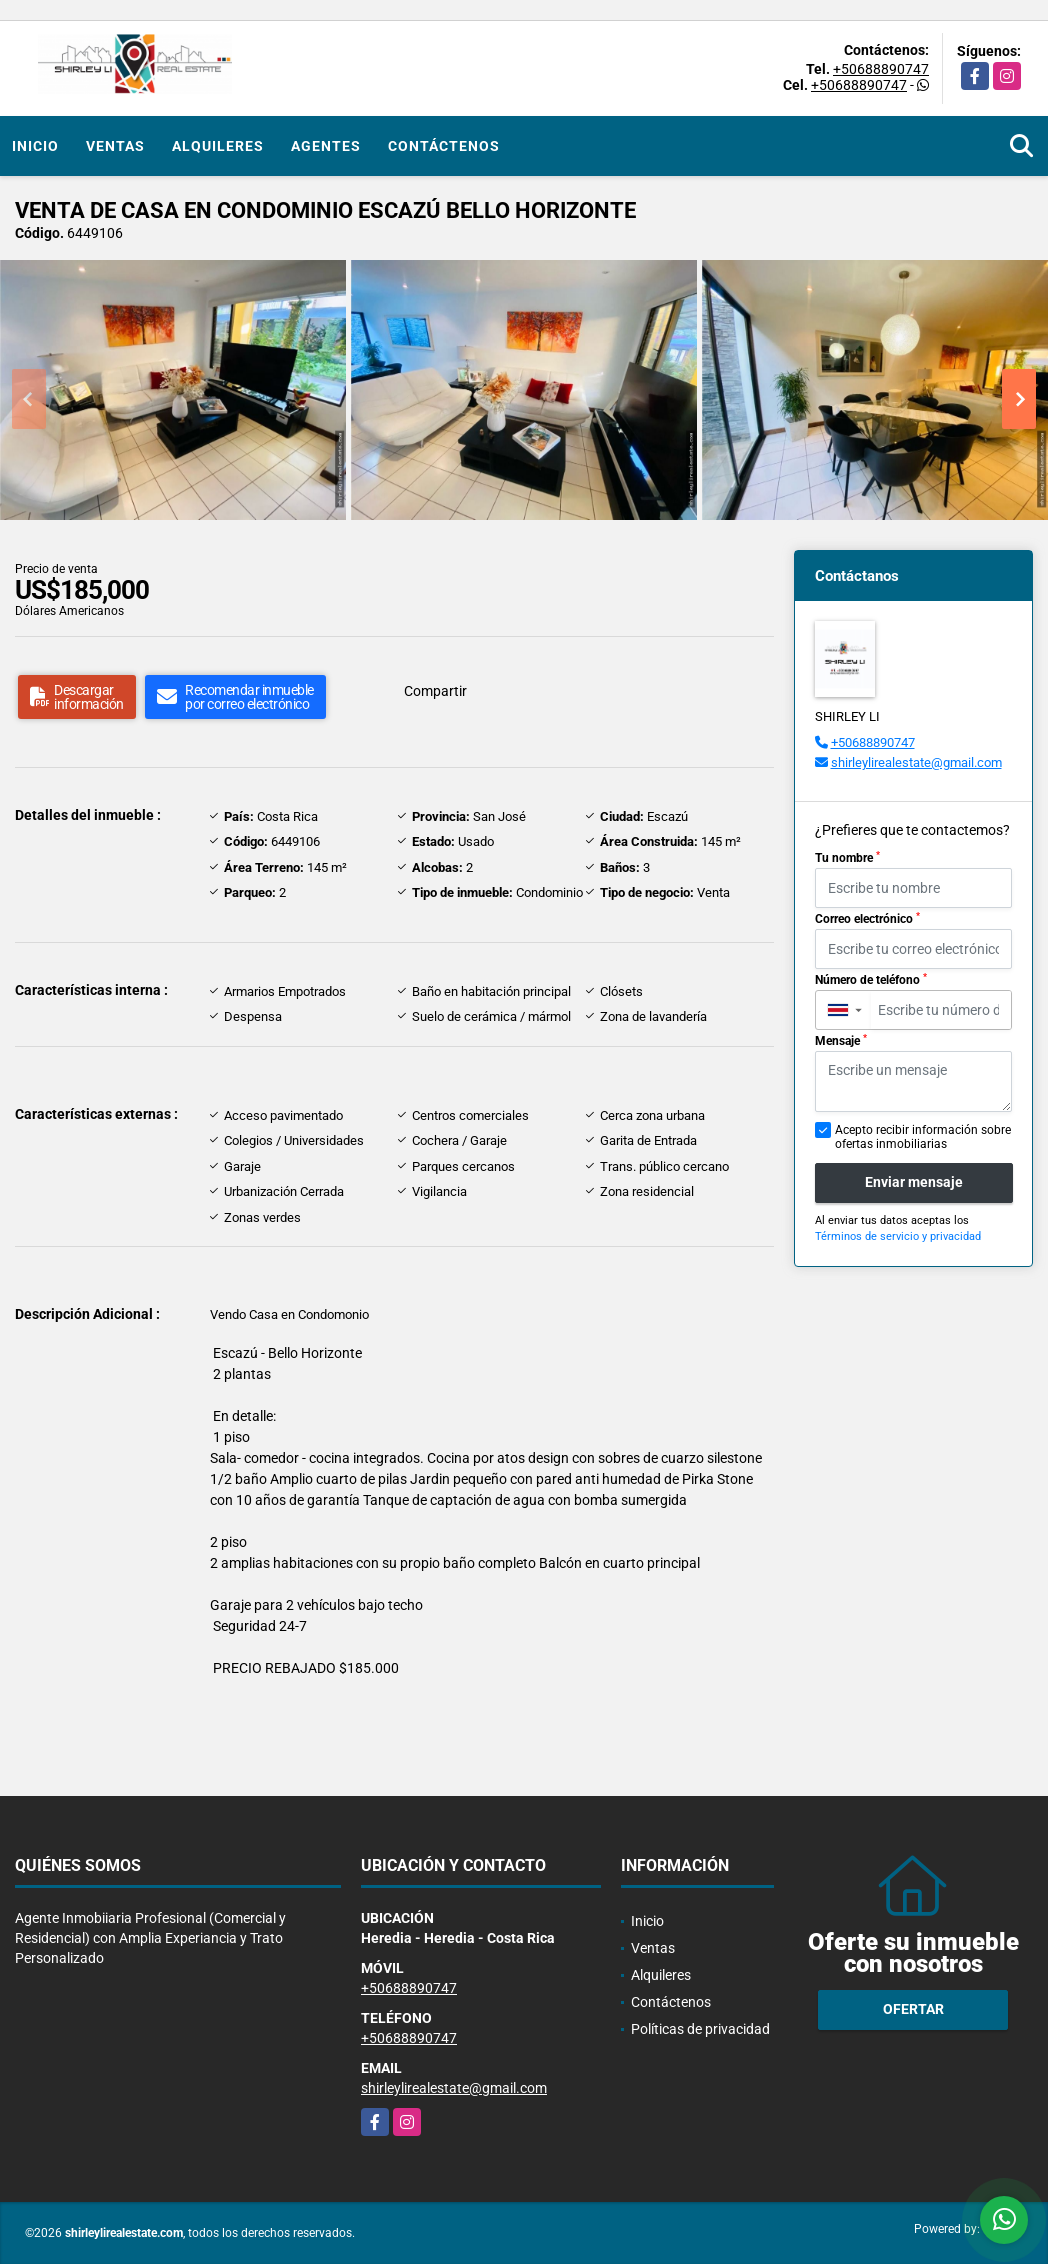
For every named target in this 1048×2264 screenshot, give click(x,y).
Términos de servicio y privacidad (898, 1236)
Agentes (326, 146)
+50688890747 (881, 69)
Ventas (115, 146)
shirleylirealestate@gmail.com (916, 762)
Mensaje (841, 1041)
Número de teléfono (871, 980)
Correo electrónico (867, 919)
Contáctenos (444, 146)
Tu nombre (847, 858)
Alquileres (218, 146)
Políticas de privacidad (700, 2029)
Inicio (35, 146)
